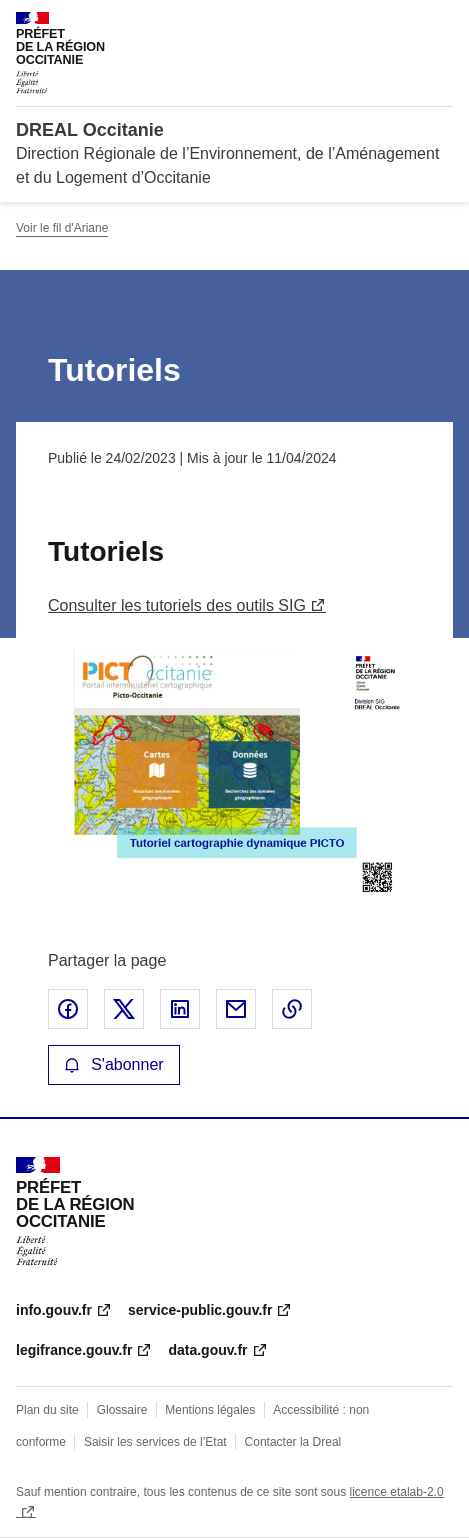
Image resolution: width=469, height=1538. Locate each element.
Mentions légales (210, 1410)
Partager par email (236, 1009)
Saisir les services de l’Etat (155, 1442)
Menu (441, 24)
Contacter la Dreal (293, 1442)
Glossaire (122, 1410)
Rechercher (401, 24)
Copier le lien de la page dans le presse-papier (292, 1009)
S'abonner (114, 1064)
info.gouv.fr (54, 1310)
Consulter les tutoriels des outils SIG (177, 605)
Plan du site (47, 1410)
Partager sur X (124, 1009)
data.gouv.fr (207, 1350)
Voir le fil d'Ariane (62, 228)
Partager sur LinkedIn (180, 1009)
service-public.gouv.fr (200, 1310)
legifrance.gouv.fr (74, 1350)
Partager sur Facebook (68, 1009)
